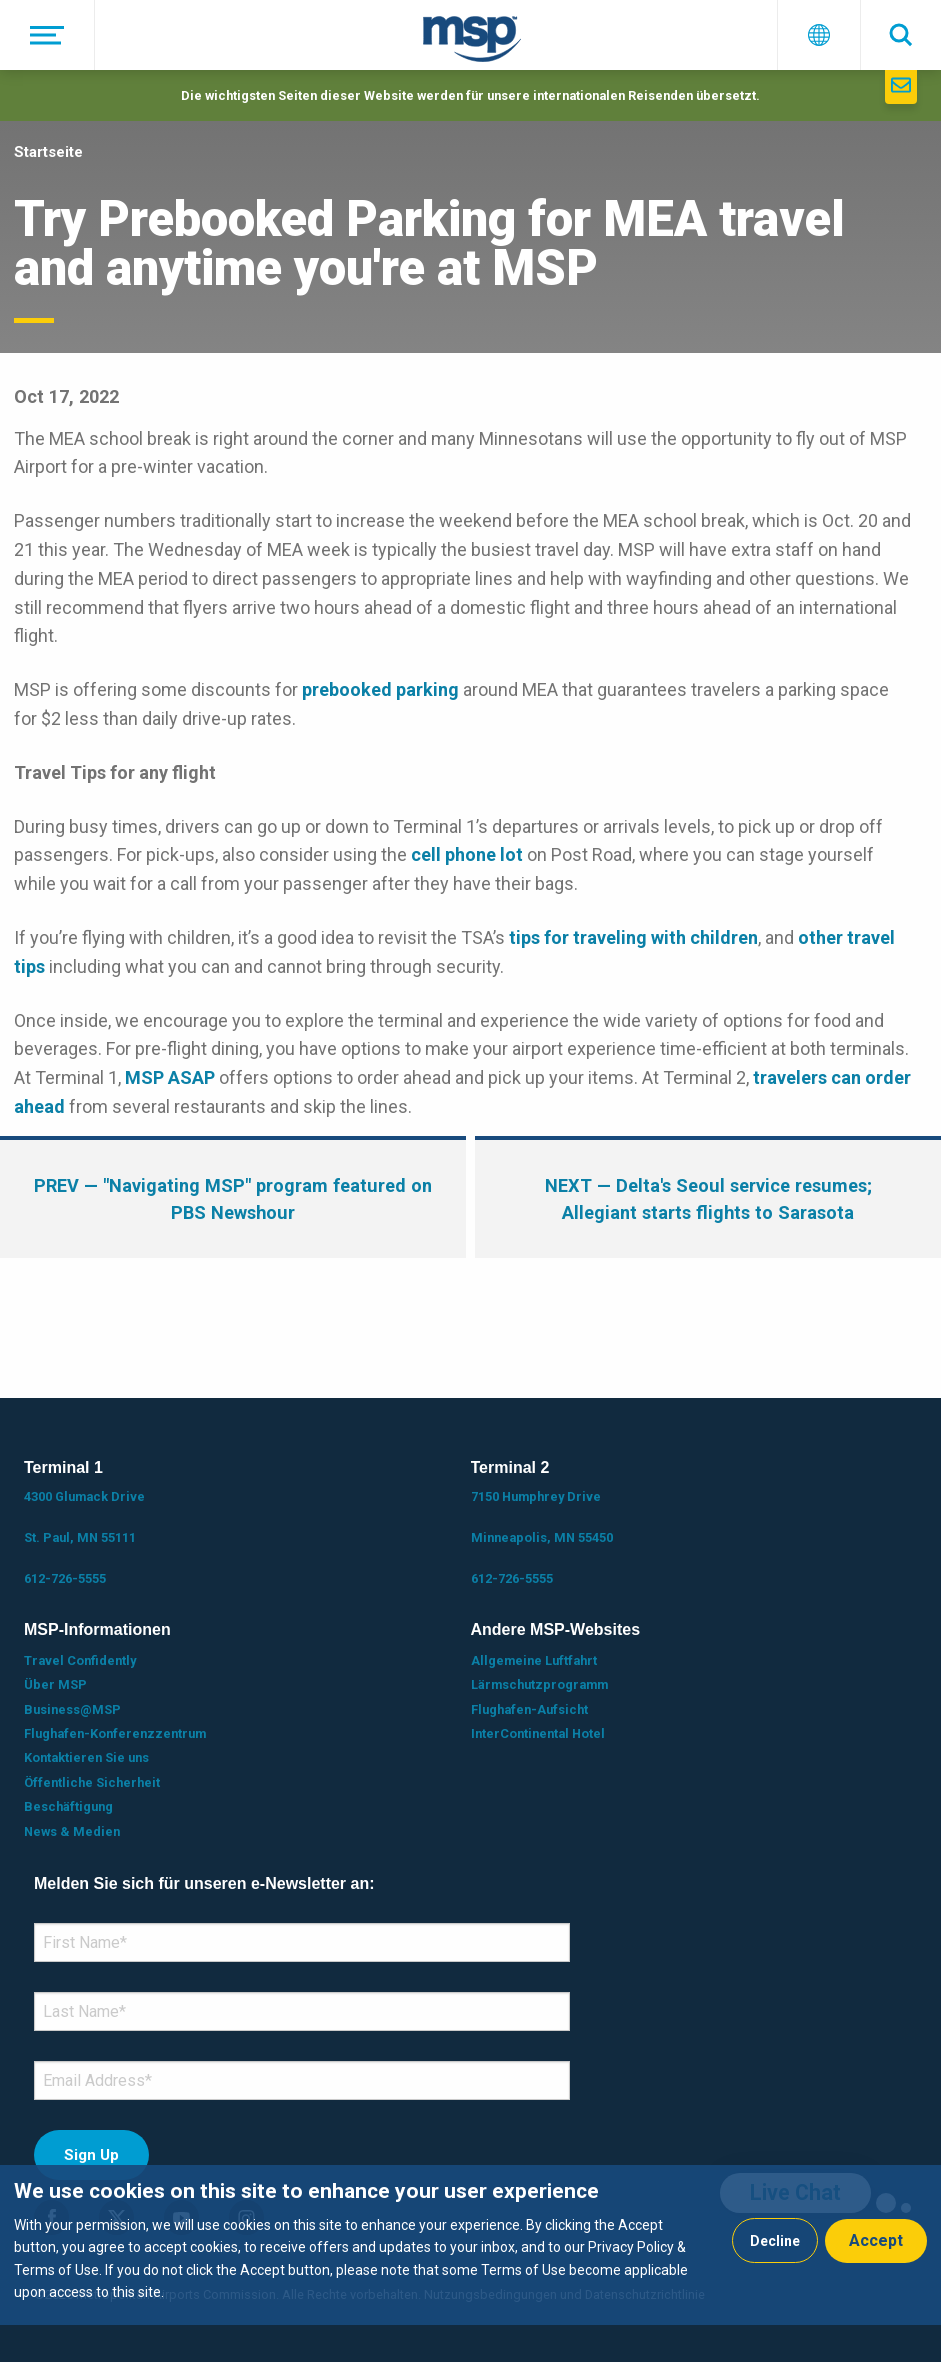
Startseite (48, 152)
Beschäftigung (68, 1806)
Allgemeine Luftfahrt (534, 1660)
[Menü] (47, 35)
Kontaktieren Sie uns (86, 1757)
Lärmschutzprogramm (539, 1684)
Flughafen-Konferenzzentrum (115, 1733)
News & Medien (72, 1831)
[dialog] (470, 2245)
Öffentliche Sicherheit (92, 1782)
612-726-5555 (65, 1578)
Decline (775, 2241)
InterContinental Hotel (538, 1733)
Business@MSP (72, 1709)
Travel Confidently (80, 1660)
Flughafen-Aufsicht (529, 1709)
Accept (876, 2240)
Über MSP (55, 1684)
